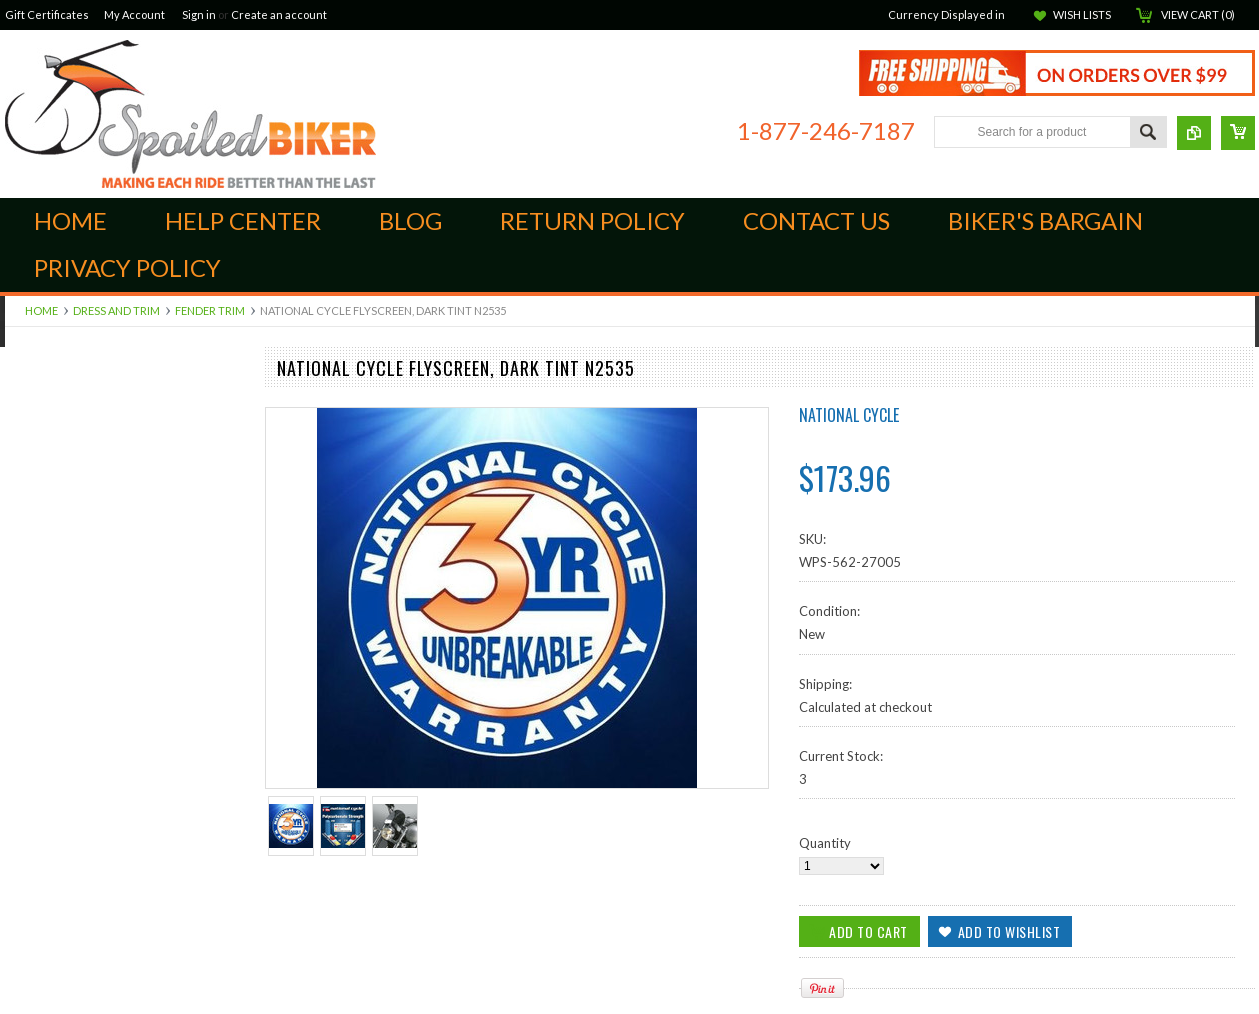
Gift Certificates (47, 14)
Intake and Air (46, 498)
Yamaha (28, 904)
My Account (134, 14)
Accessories (39, 988)
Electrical (31, 785)
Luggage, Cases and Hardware (92, 650)
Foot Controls (46, 465)
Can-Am (29, 397)
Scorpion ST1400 (56, 532)
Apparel (28, 718)
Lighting (27, 853)
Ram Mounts (42, 617)
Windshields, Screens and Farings (101, 701)
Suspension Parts (55, 549)
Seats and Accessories (69, 870)
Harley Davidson (53, 819)
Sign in (199, 14)
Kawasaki (32, 836)
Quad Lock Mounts (60, 515)
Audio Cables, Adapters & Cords (100, 566)
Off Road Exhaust (56, 583)
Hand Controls (47, 481)
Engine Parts (41, 448)
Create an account (279, 14)
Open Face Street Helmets (81, 954)
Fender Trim (210, 310)
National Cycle (849, 415)
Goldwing (33, 802)
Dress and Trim (116, 310)
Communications (54, 921)
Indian (23, 414)
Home (41, 310)
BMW (21, 769)
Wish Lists (1082, 14)
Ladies (23, 938)
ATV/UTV (33, 752)
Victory (26, 887)
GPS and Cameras (57, 735)
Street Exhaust (47, 684)
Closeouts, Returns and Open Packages (119, 1005)
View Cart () (1198, 14)
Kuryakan (32, 600)
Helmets (29, 971)
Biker (190, 114)
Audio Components (62, 633)
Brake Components (61, 431)
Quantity (825, 843)
